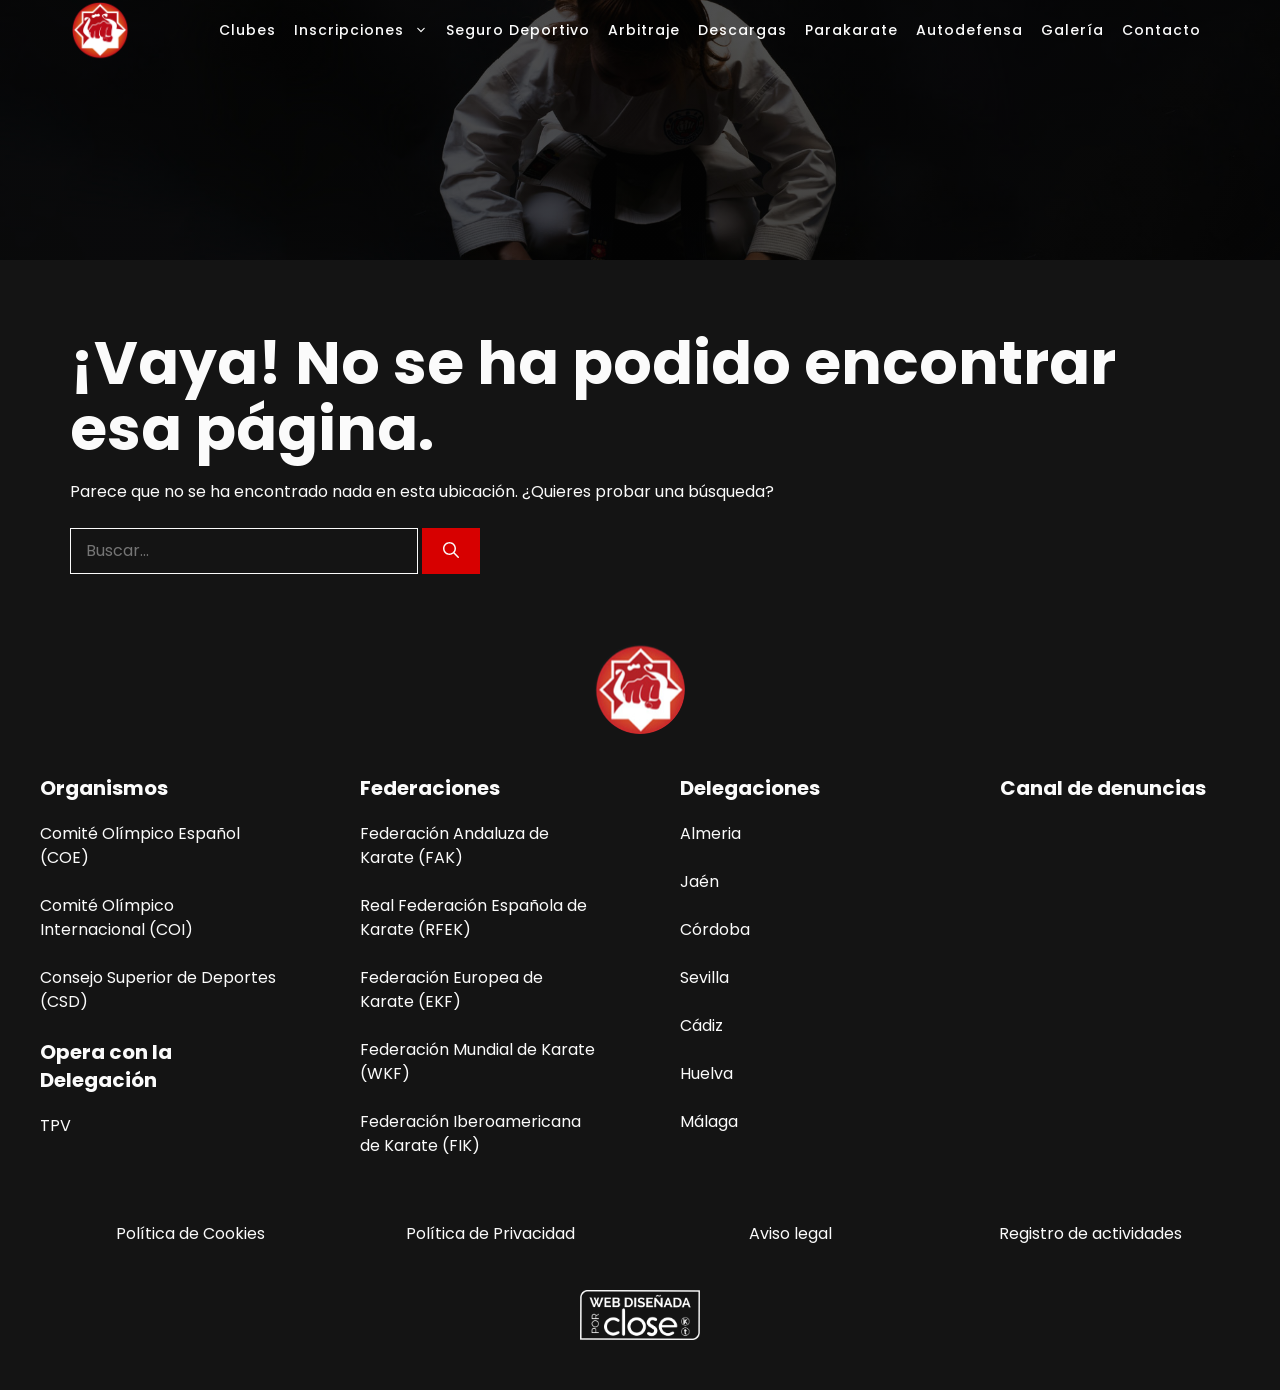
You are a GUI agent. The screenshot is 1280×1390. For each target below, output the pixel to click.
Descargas (742, 30)
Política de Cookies (190, 1233)
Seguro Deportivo (518, 30)
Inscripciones (365, 30)
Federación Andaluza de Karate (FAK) (454, 845)
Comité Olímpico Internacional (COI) (116, 917)
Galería (1072, 30)
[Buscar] (451, 551)
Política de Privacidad (490, 1233)
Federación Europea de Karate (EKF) (451, 989)
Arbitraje (644, 30)
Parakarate (851, 30)
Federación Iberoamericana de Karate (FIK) (470, 1133)
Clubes (247, 30)
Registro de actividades (1090, 1233)
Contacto (1161, 30)
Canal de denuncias (1103, 788)
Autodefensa (969, 30)
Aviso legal (790, 1233)
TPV (55, 1125)
